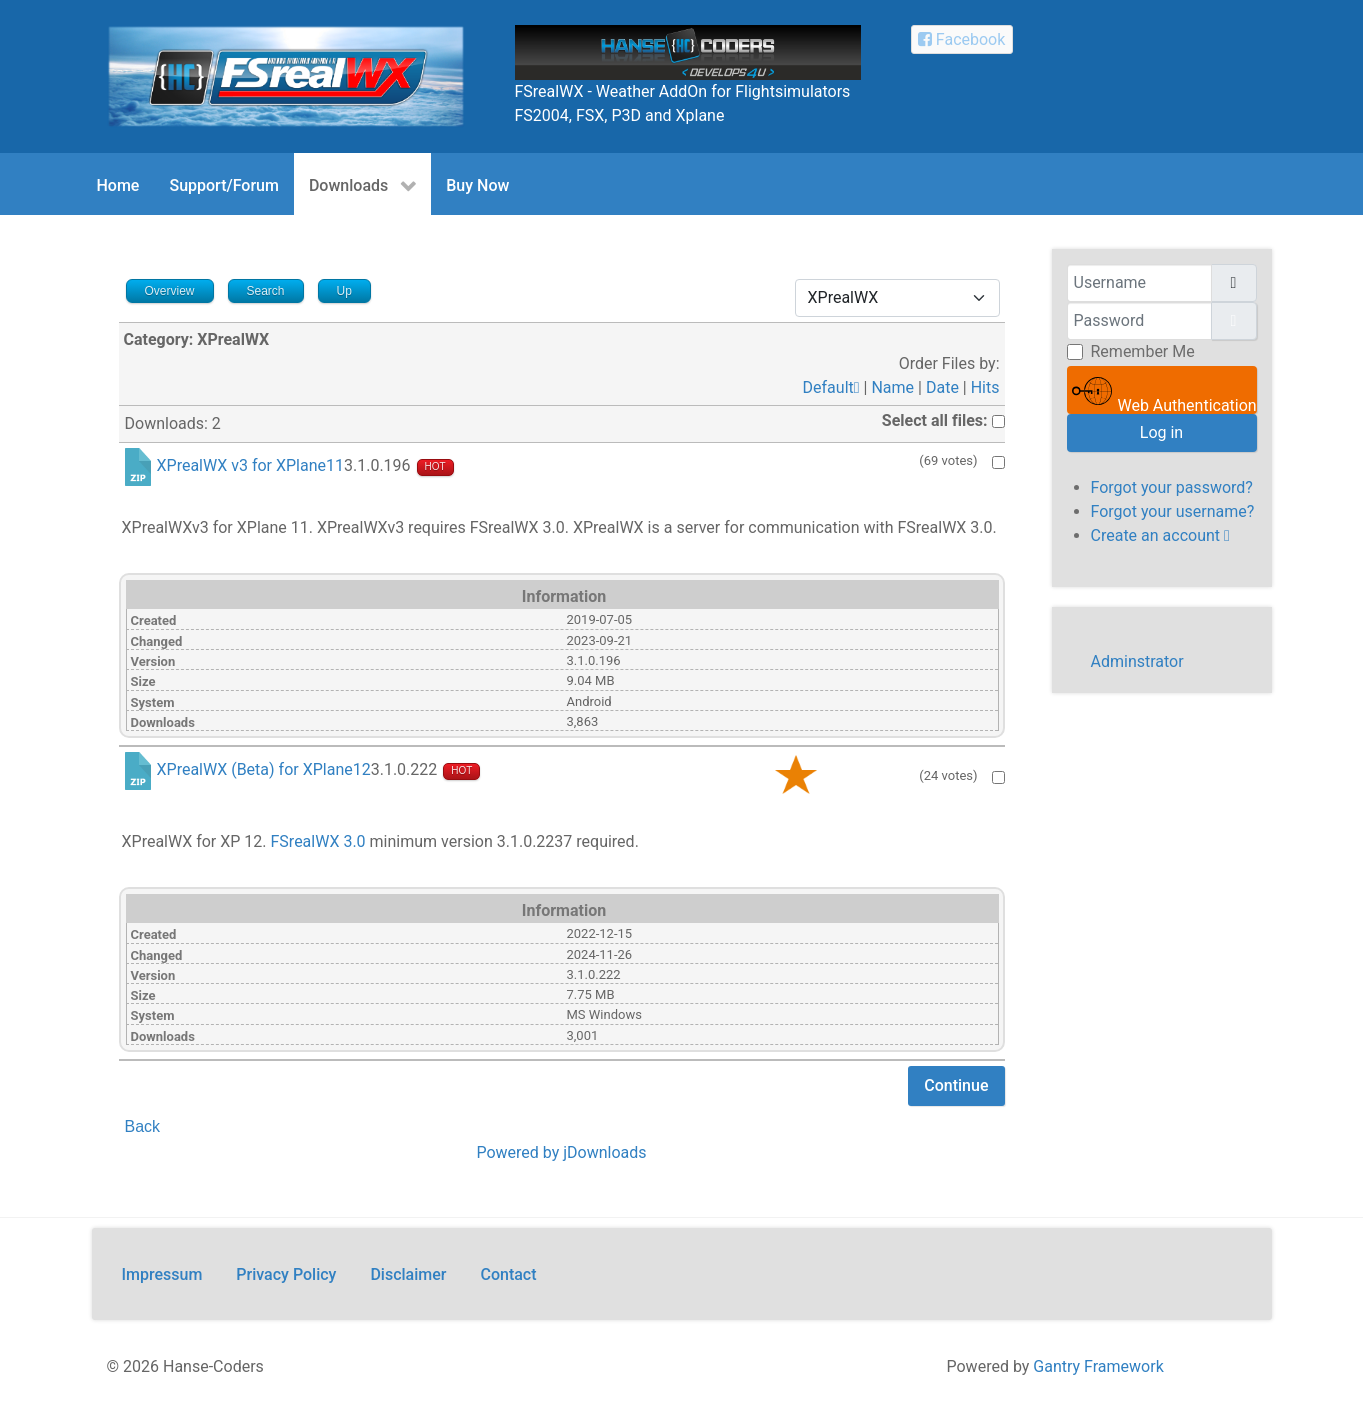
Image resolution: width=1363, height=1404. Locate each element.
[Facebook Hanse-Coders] (962, 39)
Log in (1161, 432)
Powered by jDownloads (561, 1152)
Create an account (1160, 535)
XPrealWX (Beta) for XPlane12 (264, 769)
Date (942, 387)
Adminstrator (1137, 661)
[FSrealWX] (286, 75)
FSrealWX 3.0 (318, 841)
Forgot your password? (1172, 487)
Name (892, 387)
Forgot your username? (1173, 511)
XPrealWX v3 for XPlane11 (250, 466)
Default (831, 387)
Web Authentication (1164, 392)
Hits (985, 387)
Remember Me (1143, 351)
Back (143, 1126)
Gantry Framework (1098, 1366)
